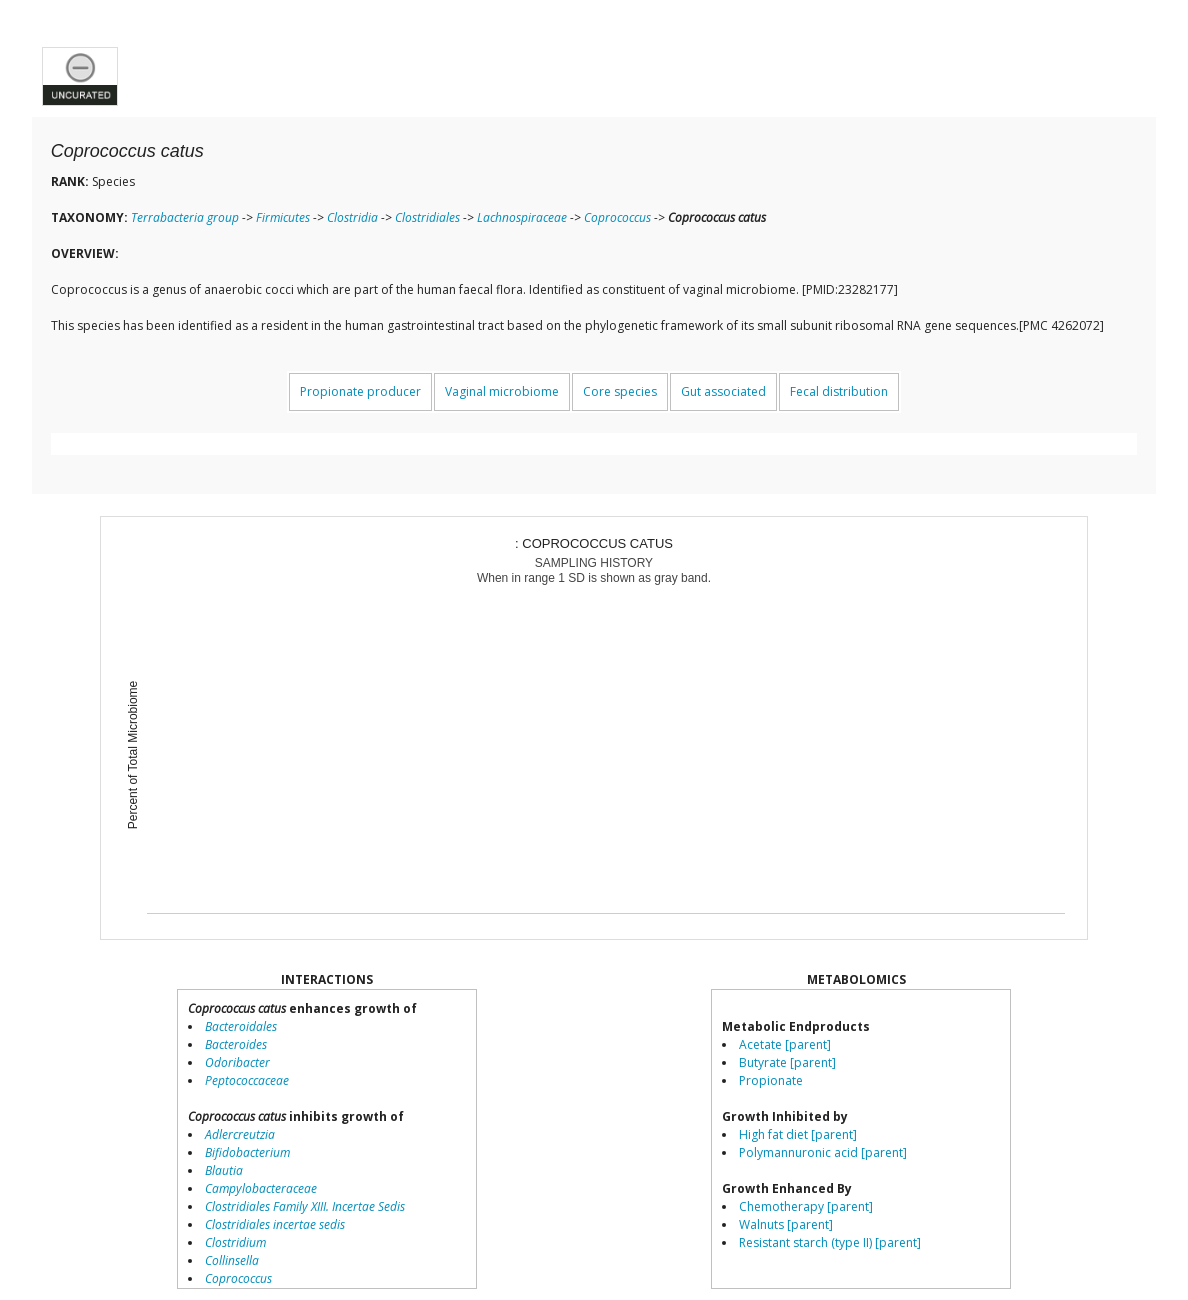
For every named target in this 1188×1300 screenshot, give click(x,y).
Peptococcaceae (247, 1080)
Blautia (224, 1170)
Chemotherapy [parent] (806, 1206)
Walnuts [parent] (786, 1224)
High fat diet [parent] (798, 1134)
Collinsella (232, 1260)
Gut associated (723, 391)
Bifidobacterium (247, 1152)
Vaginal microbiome (502, 391)
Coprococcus (617, 217)
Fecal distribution (839, 391)
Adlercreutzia (240, 1134)
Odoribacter (237, 1062)
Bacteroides (236, 1044)
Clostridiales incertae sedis (275, 1224)
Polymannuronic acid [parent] (823, 1152)
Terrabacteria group (185, 217)
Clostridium (235, 1242)
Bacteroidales (241, 1026)
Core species (620, 391)
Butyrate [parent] (787, 1062)
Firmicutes (283, 217)
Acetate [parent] (785, 1044)
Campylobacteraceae (261, 1188)
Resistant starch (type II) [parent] (830, 1242)
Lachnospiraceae (522, 217)
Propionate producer (360, 391)
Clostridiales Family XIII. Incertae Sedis (305, 1206)
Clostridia (352, 217)
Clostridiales (427, 217)
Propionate (771, 1080)
